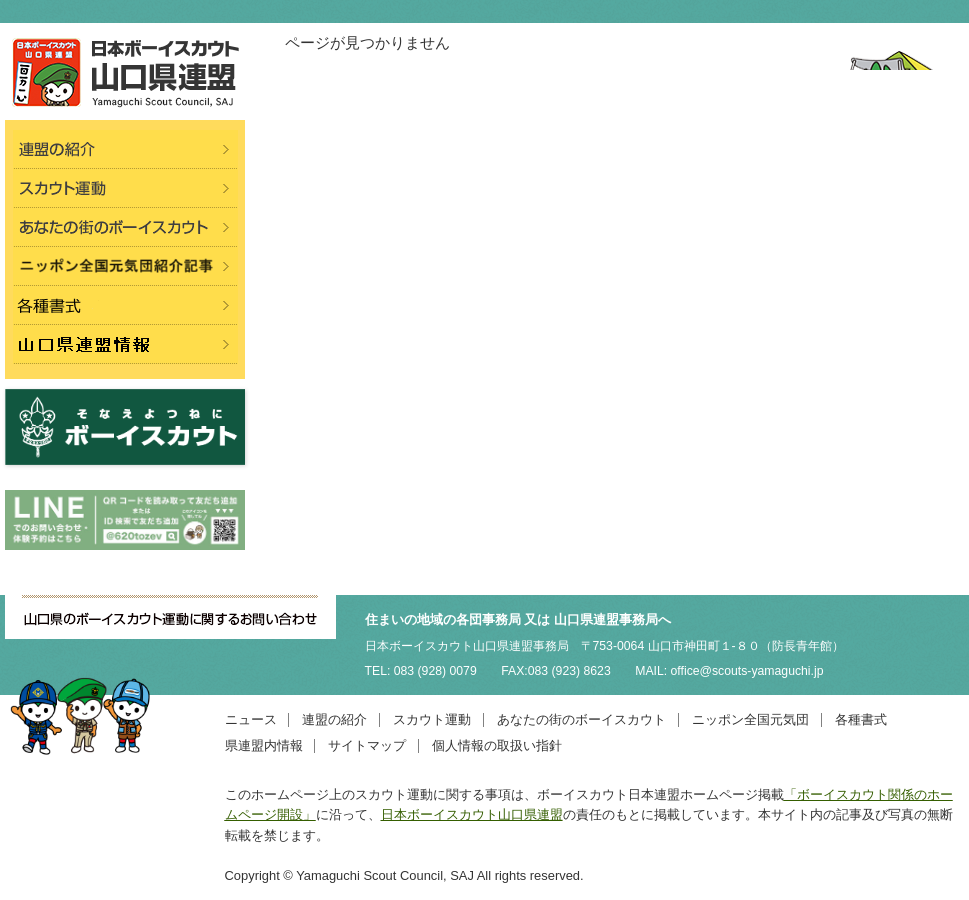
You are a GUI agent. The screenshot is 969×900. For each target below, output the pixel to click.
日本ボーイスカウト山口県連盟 (472, 814)
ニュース (251, 719)
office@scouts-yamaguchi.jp (747, 671)
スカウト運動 (432, 719)
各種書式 (861, 719)
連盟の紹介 (334, 719)
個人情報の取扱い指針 (497, 745)
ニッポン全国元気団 (750, 719)
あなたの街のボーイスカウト (581, 719)
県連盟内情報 (264, 745)
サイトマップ (367, 745)
